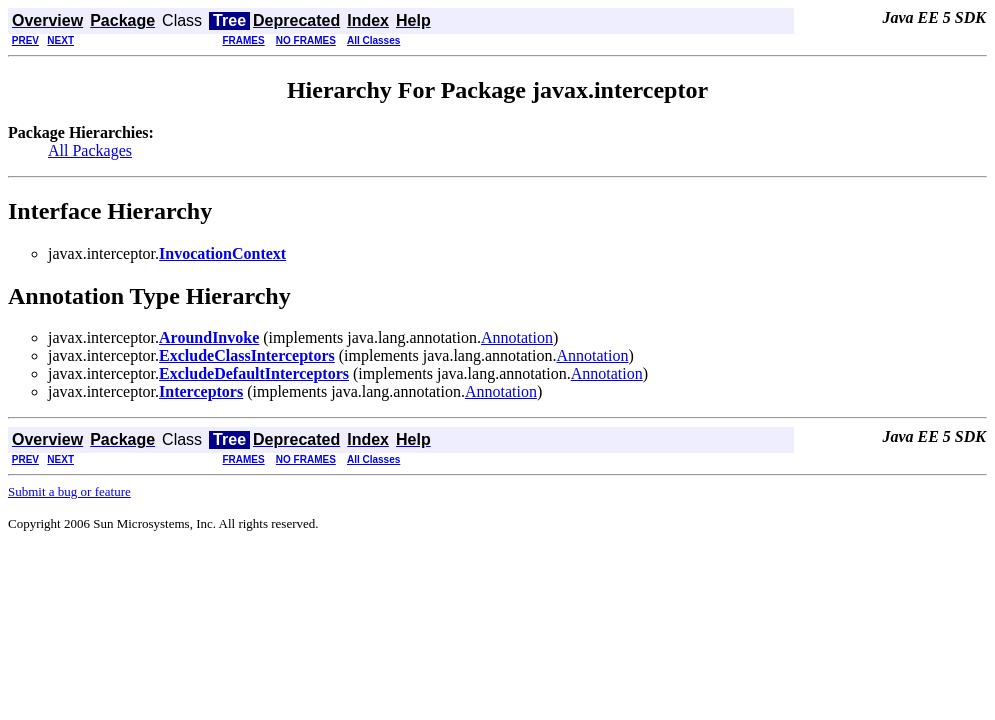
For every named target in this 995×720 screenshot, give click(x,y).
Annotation (517, 337)
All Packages (90, 150)
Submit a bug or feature (69, 491)
